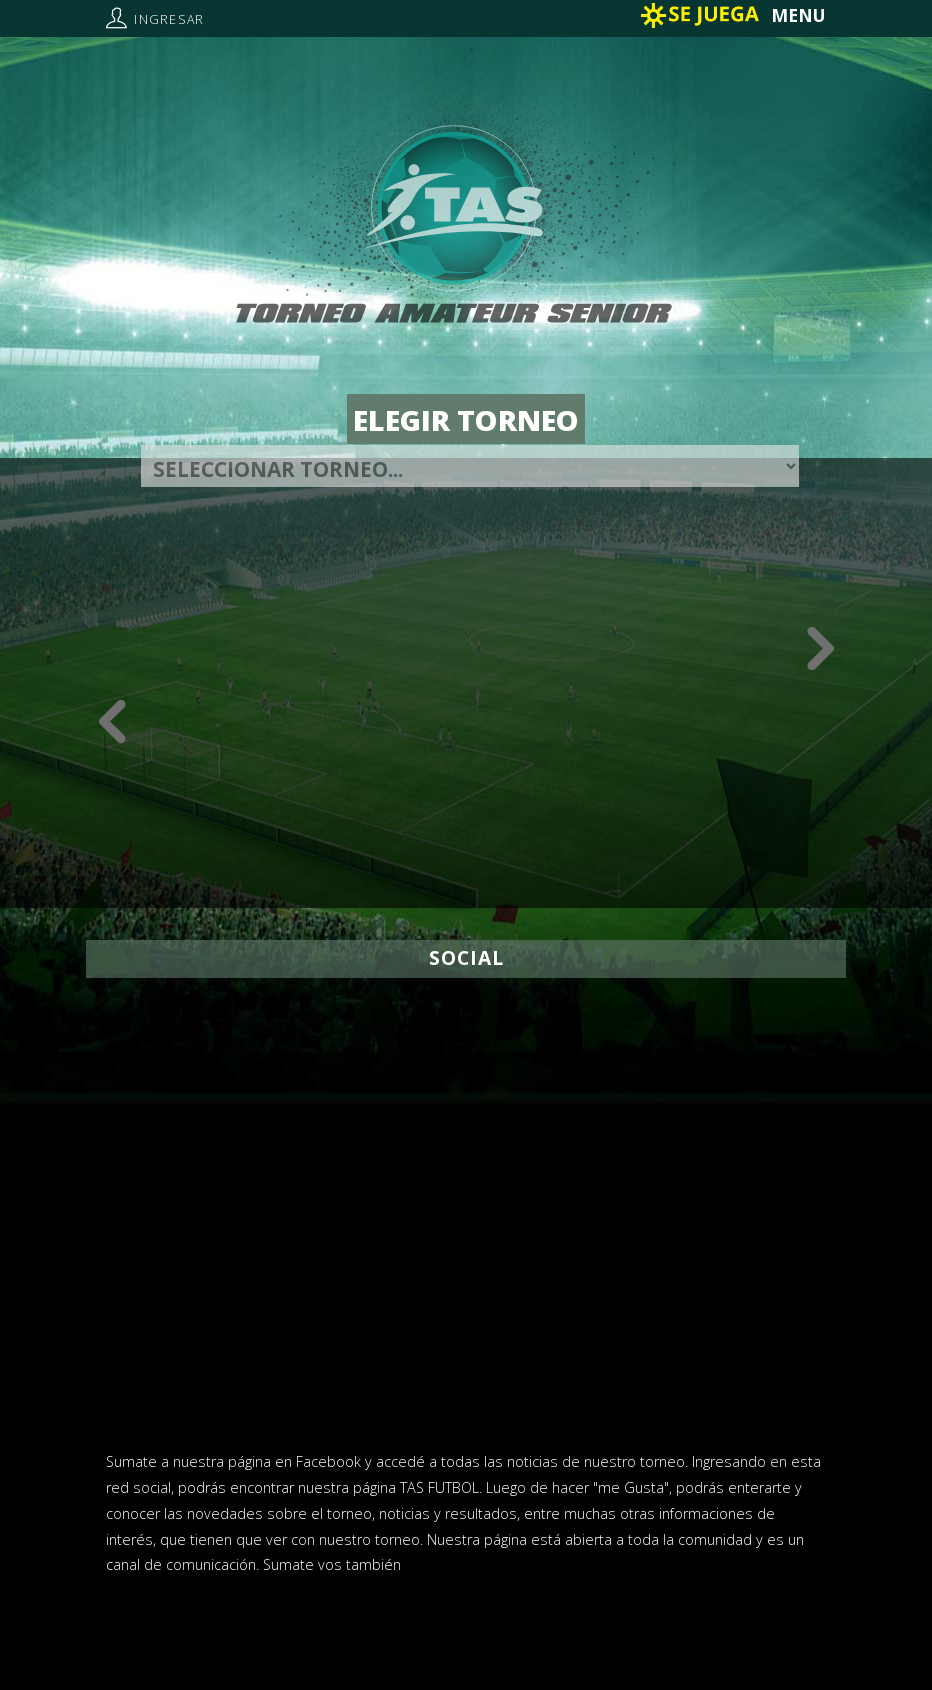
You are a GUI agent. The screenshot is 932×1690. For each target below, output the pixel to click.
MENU (798, 15)
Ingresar (169, 19)
